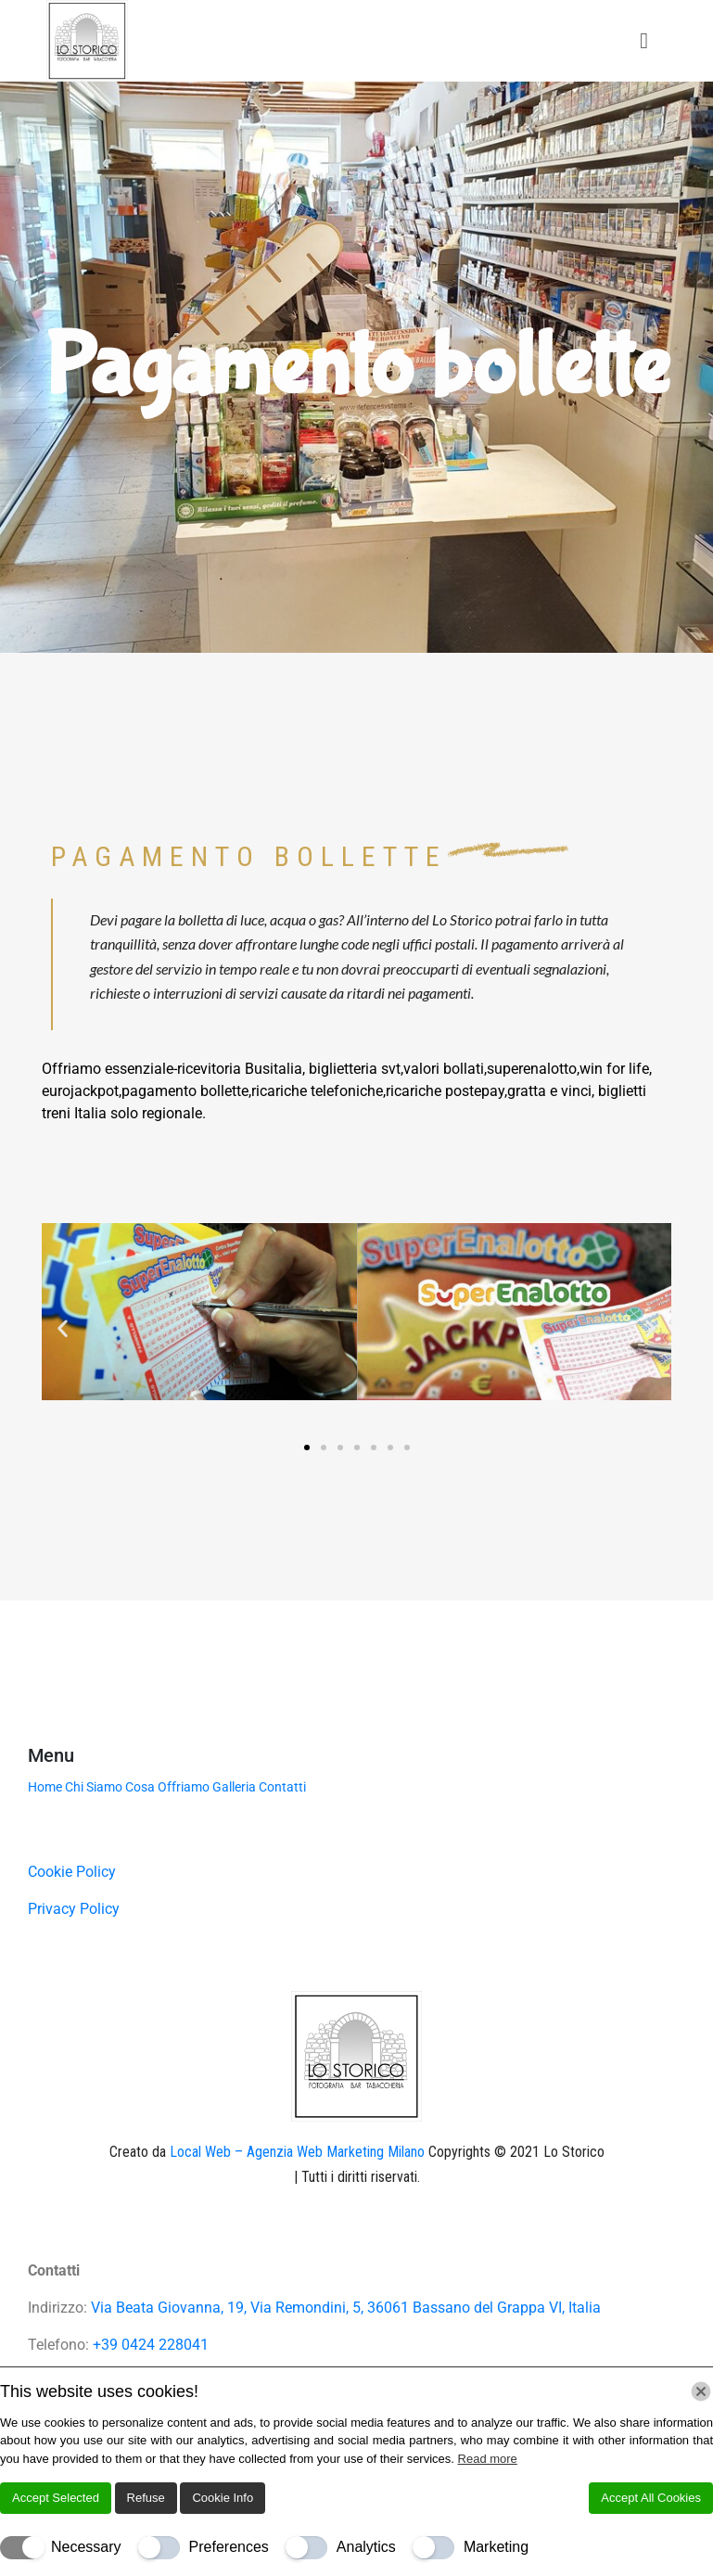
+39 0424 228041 (151, 2344)
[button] (62, 1328)
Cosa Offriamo (167, 1786)
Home (45, 1786)
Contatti (282, 1786)
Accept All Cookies (651, 2498)
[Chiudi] (701, 2391)
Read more (487, 2459)
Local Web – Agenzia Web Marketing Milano (299, 2152)
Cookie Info (222, 2498)
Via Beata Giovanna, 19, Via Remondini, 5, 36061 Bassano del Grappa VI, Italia (346, 2307)
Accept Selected (55, 2498)
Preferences (229, 2547)
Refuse (146, 2498)
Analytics (366, 2547)
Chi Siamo (93, 1786)
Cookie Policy (72, 1872)
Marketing (496, 2547)
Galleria (234, 1786)
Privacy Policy (74, 1909)
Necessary (86, 2547)
